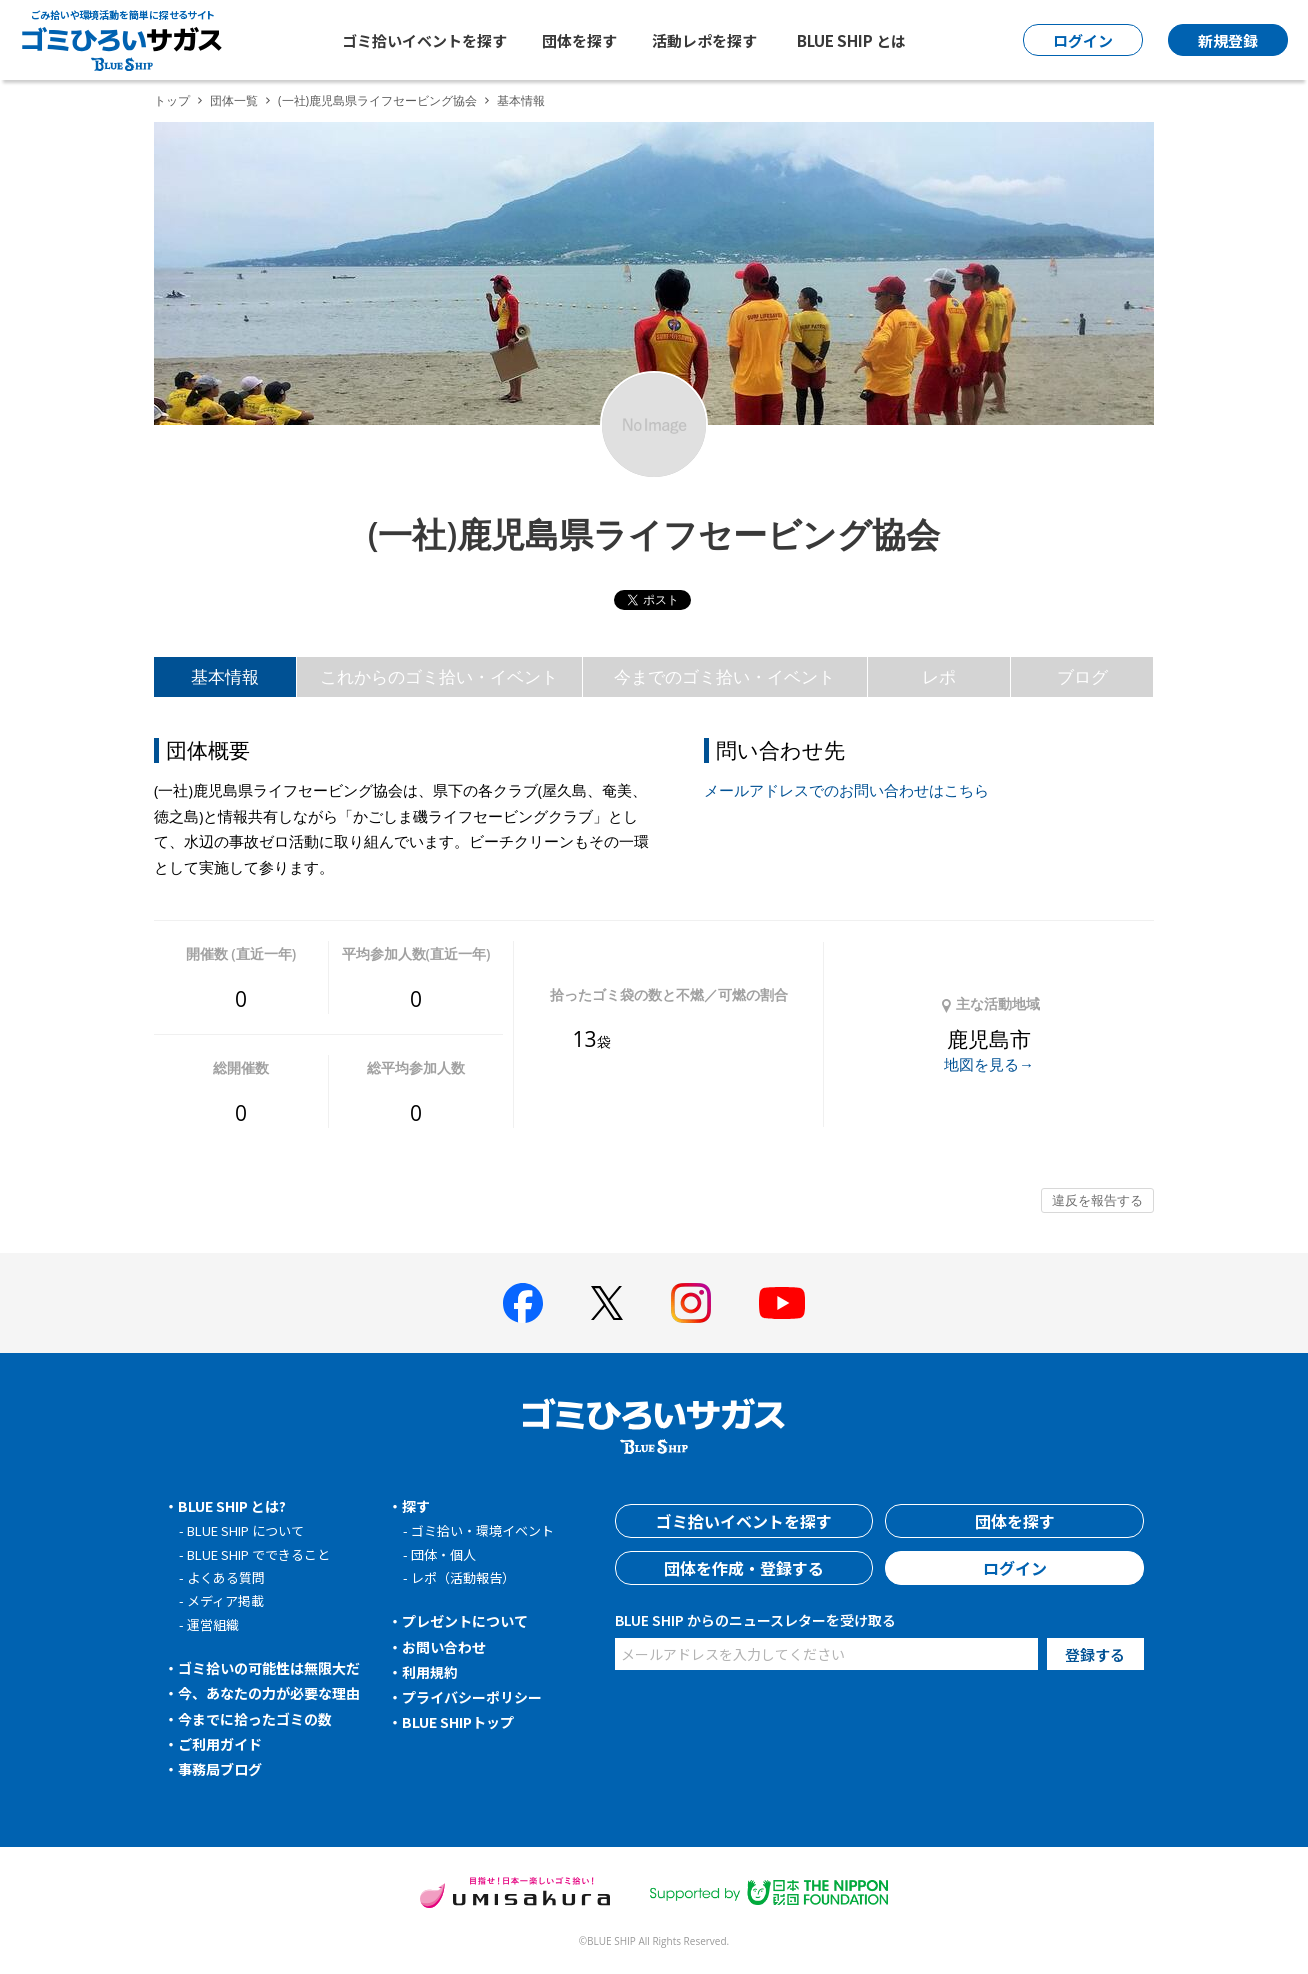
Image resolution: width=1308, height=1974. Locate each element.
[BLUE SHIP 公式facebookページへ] (523, 1303)
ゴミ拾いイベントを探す (424, 40)
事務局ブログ (220, 1769)
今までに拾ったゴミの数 (255, 1719)
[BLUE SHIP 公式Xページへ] (607, 1302)
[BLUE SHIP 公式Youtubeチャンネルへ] (782, 1303)
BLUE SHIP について (245, 1530)
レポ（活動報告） (463, 1577)
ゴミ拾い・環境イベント (482, 1530)
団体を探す (579, 40)
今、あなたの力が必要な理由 (269, 1693)
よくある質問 (226, 1577)
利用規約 (430, 1672)
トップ (172, 100)
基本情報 (225, 676)
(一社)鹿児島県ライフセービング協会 (377, 100)
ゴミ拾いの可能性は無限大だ (269, 1668)
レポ (939, 676)
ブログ (1082, 676)
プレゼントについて (465, 1621)
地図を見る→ (989, 1064)
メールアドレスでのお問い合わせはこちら (846, 790)
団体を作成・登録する (744, 1568)
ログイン (1015, 1568)
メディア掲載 (225, 1600)
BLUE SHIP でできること (258, 1554)
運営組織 (213, 1624)
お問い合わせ (444, 1647)
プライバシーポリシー (472, 1697)
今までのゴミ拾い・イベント (724, 676)
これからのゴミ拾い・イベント (439, 676)
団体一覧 (234, 100)
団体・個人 (443, 1554)
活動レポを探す (704, 40)
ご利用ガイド (220, 1744)
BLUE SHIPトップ (458, 1722)
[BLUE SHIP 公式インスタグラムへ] (691, 1303)
